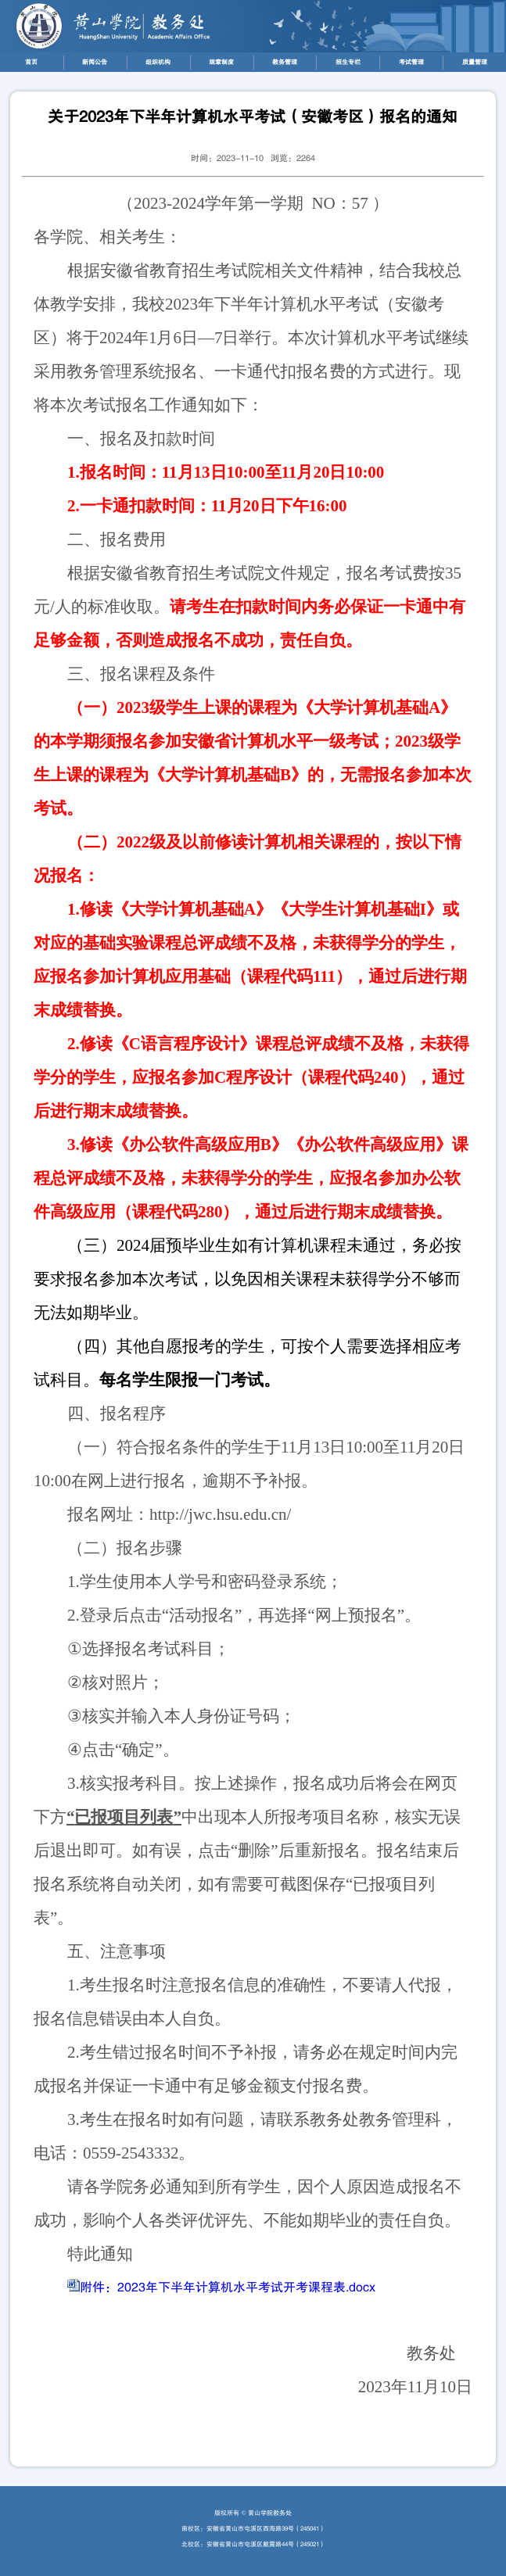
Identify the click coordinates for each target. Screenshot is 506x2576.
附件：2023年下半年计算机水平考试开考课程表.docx (227, 2287)
